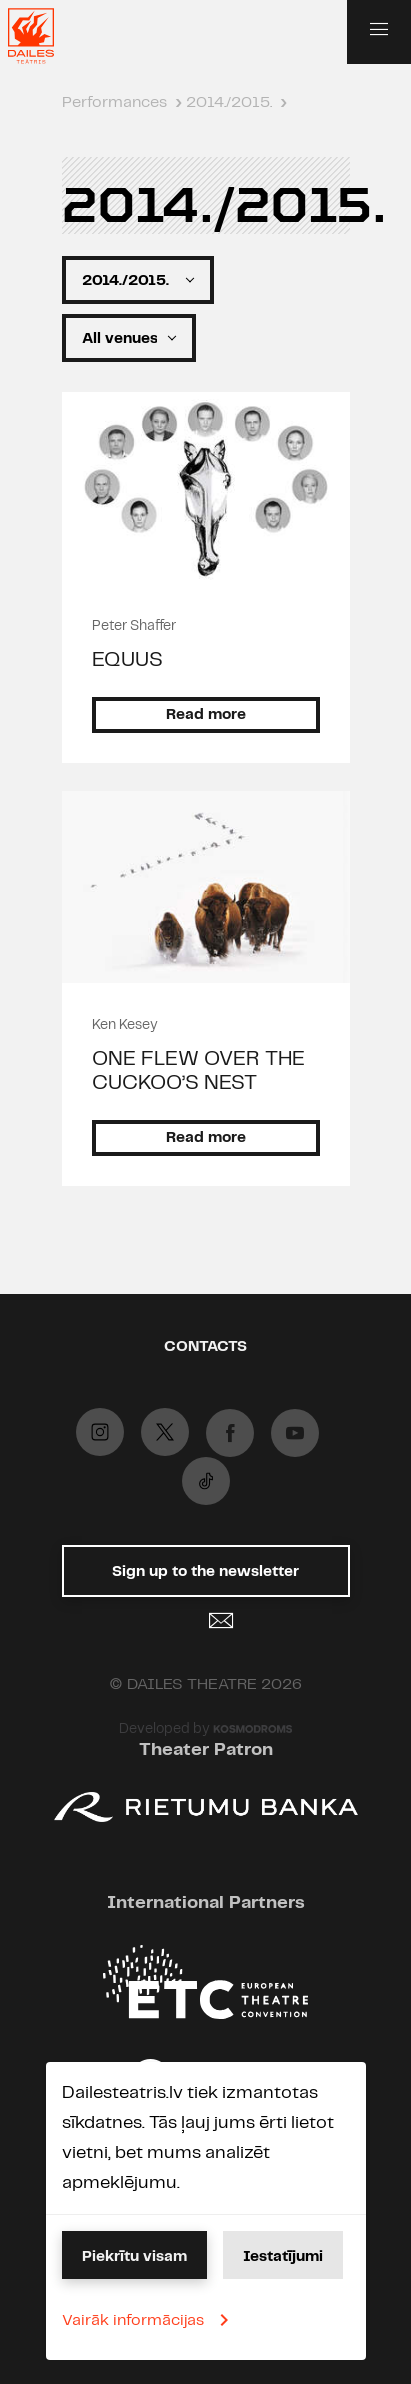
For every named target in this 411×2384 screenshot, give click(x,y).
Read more (206, 715)
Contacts (205, 1347)
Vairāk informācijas (149, 2320)
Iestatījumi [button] (283, 2257)
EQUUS (127, 660)
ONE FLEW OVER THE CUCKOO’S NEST (198, 1071)
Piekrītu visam (134, 2257)
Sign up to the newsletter (205, 1581)
